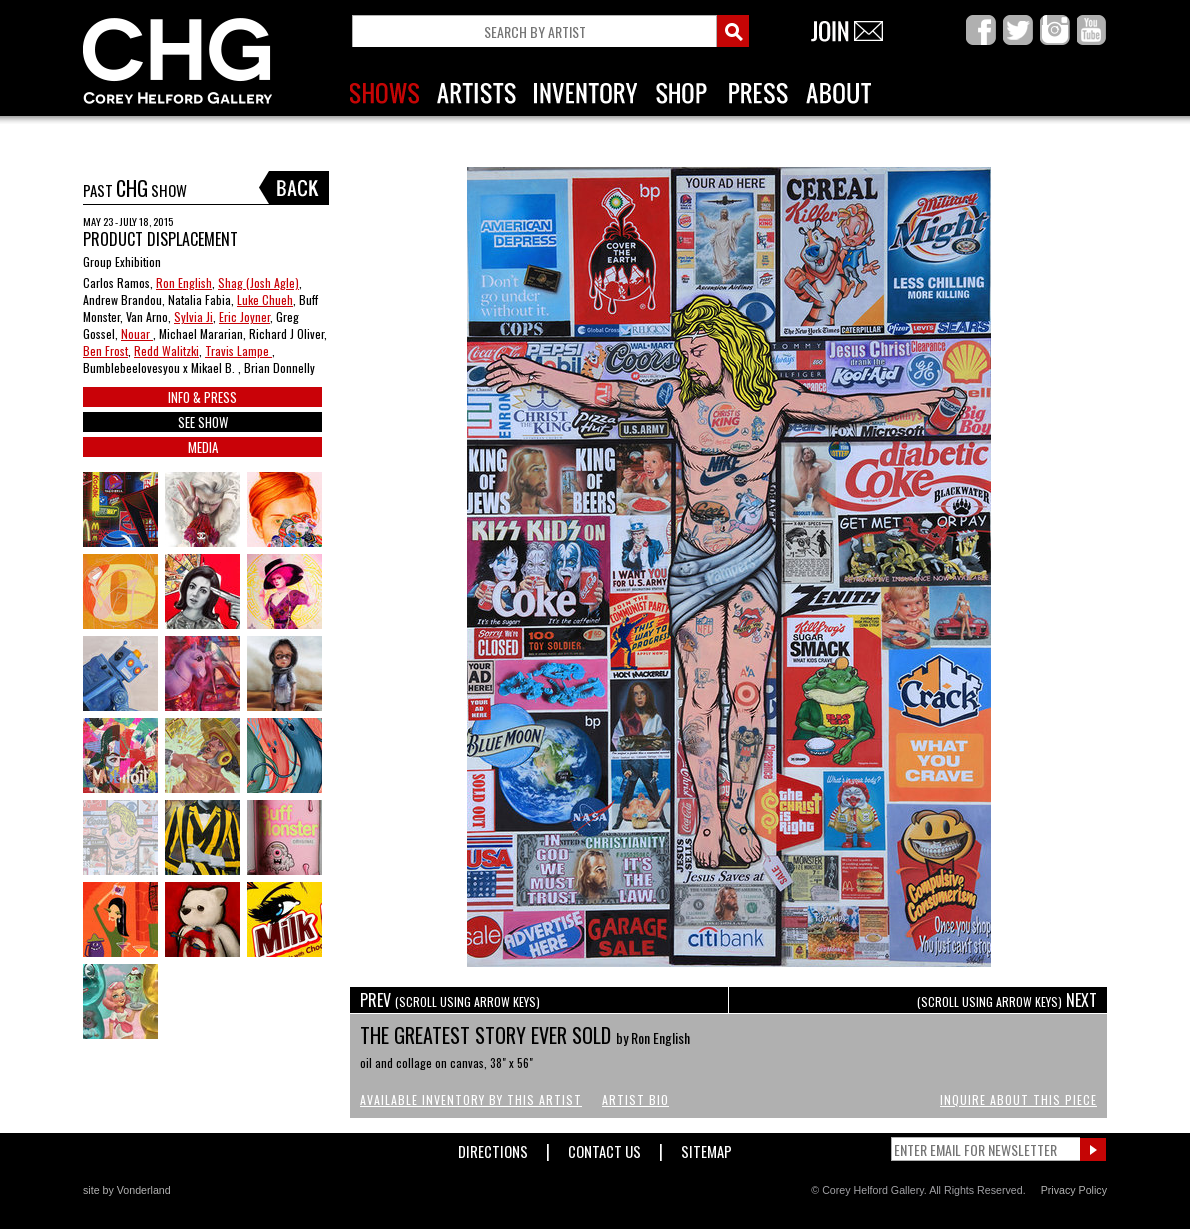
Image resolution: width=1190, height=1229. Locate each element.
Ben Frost (105, 350)
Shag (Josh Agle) (258, 282)
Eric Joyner (244, 316)
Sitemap (706, 1147)
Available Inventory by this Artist (471, 1099)
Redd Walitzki (166, 350)
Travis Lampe (238, 350)
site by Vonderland (127, 1190)
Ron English (184, 282)
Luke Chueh (265, 299)
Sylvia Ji (193, 316)
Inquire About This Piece (1018, 1099)
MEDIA (203, 447)
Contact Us (604, 1147)
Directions (493, 1147)
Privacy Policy (1074, 1190)
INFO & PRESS (202, 397)
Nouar (137, 333)
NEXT (1007, 1000)
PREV (450, 1000)
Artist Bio (635, 1099)
